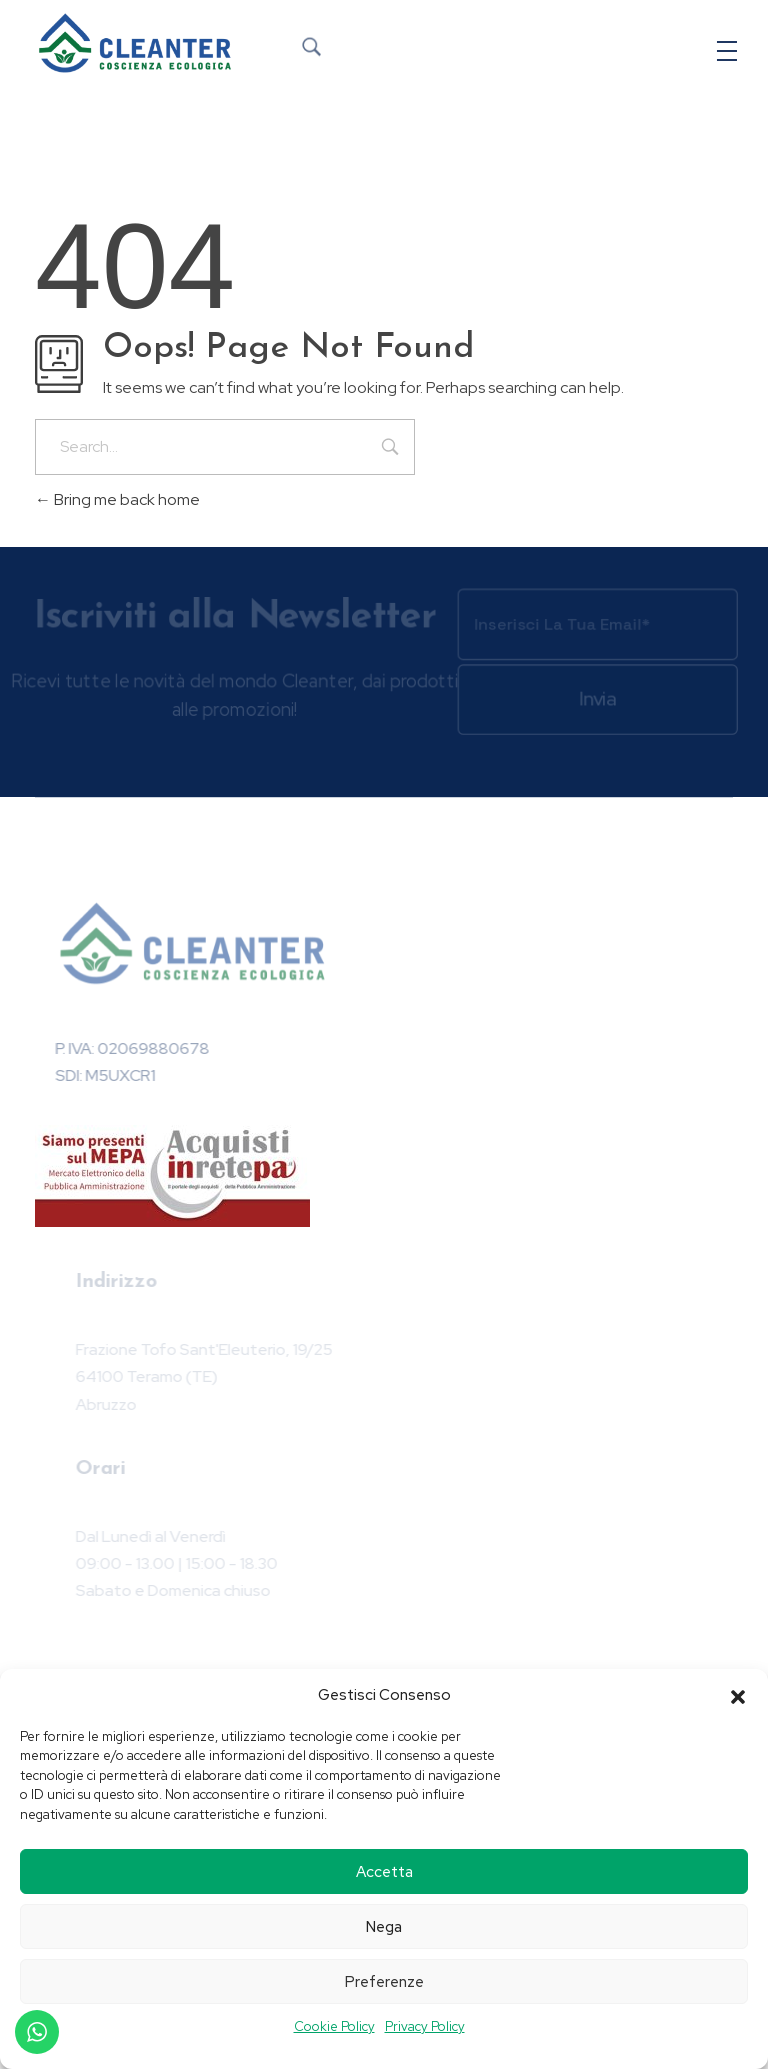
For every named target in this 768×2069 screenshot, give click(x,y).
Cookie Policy (334, 2026)
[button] (738, 1695)
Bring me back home (117, 499)
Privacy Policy (425, 2026)
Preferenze (384, 1982)
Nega (384, 1927)
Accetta (384, 1872)
